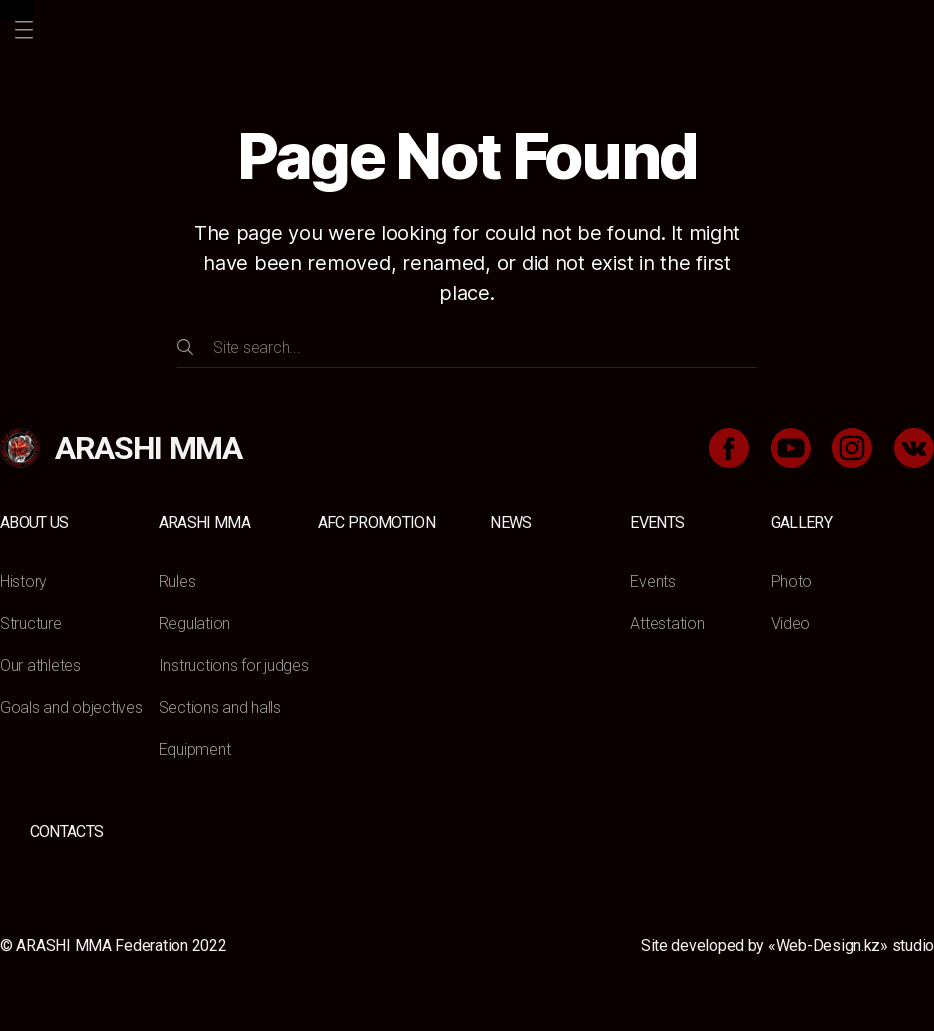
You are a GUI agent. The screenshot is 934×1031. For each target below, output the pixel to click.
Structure (31, 623)
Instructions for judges (234, 665)
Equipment (195, 749)
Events (657, 522)
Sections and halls (220, 707)
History (23, 581)
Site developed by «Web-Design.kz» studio (787, 945)
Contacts (67, 831)
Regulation (194, 623)
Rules (177, 581)
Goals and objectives (71, 707)
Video (791, 623)
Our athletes (40, 665)
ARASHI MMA (204, 522)
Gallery (801, 522)
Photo (792, 581)
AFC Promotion (376, 522)
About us (34, 522)
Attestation (667, 623)
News (510, 522)
